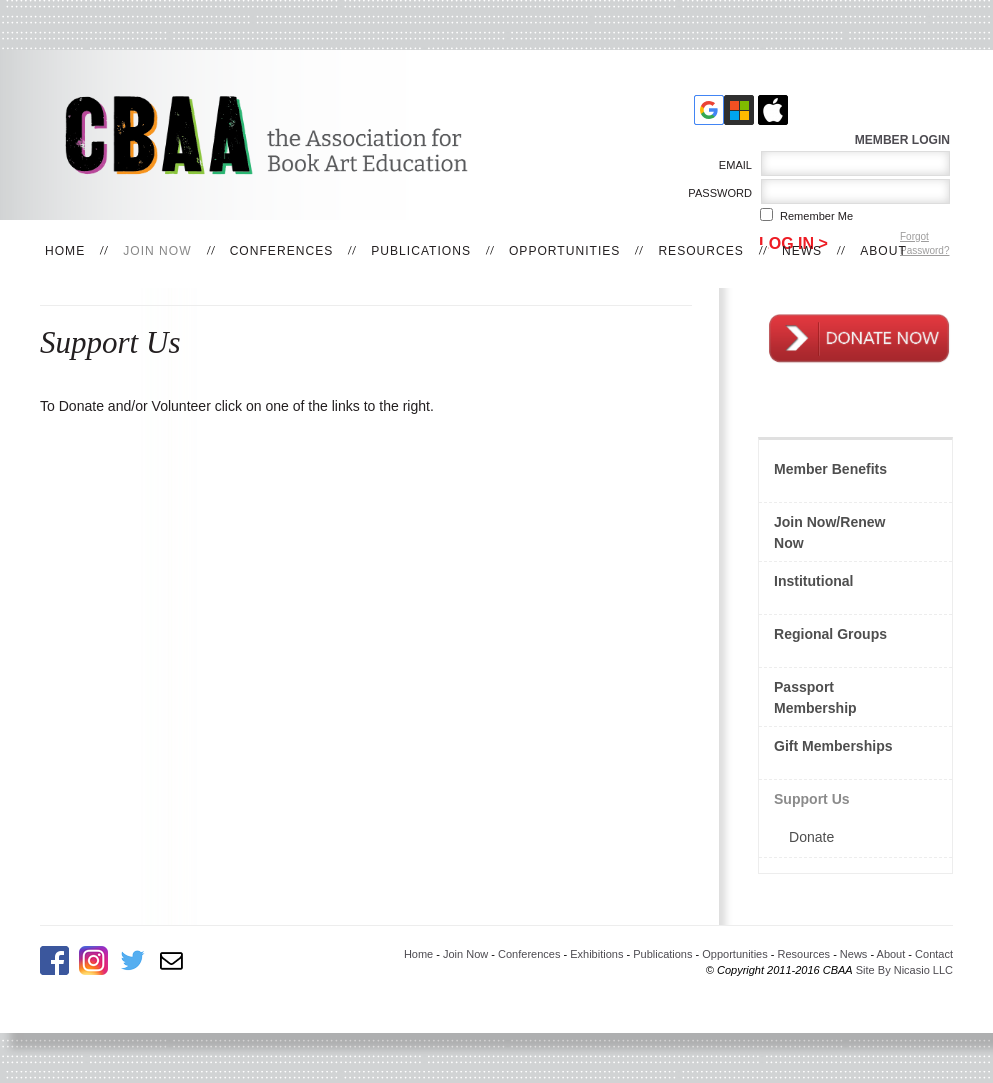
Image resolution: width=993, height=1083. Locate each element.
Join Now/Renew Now (829, 532)
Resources (701, 251)
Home (65, 251)
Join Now (157, 251)
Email (731, 165)
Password (716, 193)
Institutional (814, 581)
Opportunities (564, 251)
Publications (421, 251)
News (802, 251)
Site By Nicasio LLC (904, 970)
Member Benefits (830, 469)
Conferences (282, 251)
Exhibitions (596, 954)
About (883, 251)
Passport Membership (815, 697)
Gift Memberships (833, 746)
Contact (934, 954)
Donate (811, 837)
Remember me (816, 216)
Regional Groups (830, 634)
